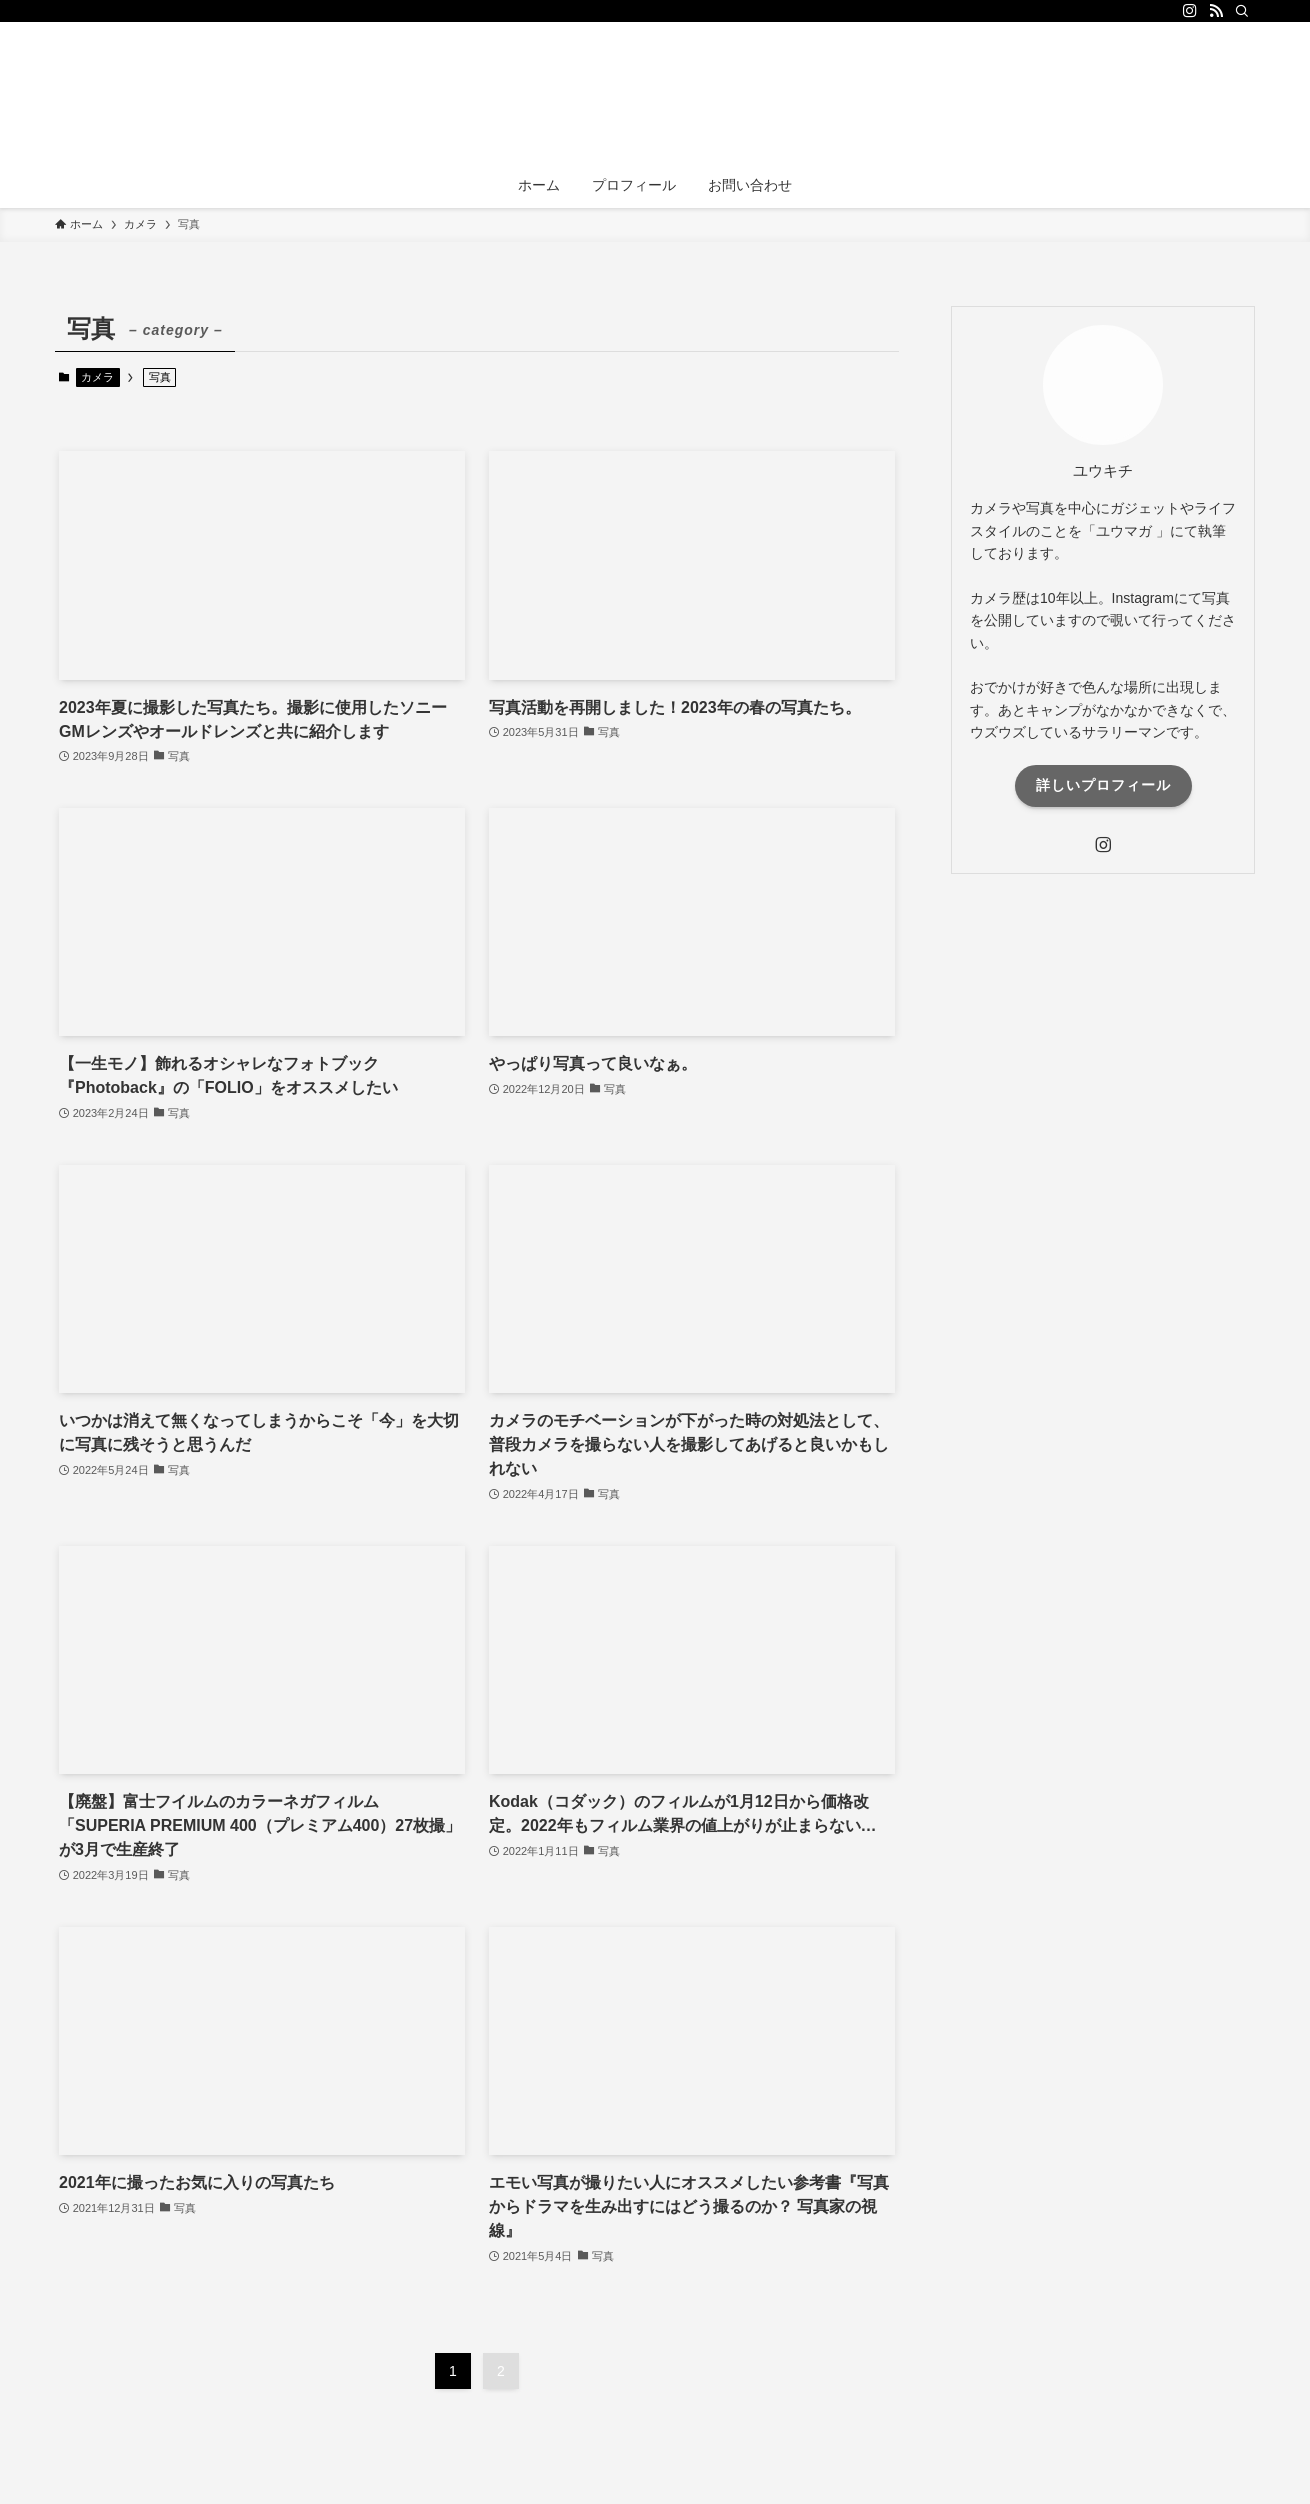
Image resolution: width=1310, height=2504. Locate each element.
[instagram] (1190, 11)
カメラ (97, 377)
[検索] (1242, 11)
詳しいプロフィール (1103, 785)
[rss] (1216, 11)
